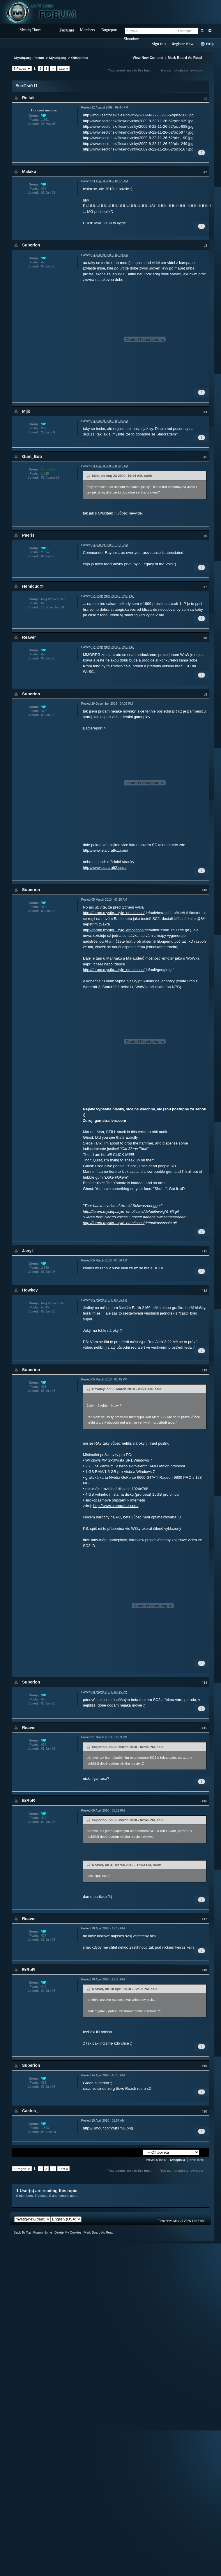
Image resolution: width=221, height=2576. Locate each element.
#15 (204, 1728)
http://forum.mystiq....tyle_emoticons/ (114, 913)
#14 (204, 1682)
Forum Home (42, 2232)
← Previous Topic (154, 2160)
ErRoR (28, 1800)
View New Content (147, 58)
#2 (205, 172)
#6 (205, 536)
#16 (204, 1801)
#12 (204, 1290)
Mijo (26, 411)
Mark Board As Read (185, 58)
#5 (205, 457)
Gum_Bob (32, 456)
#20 (204, 2111)
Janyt (27, 1250)
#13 (204, 1370)
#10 (204, 890)
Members (87, 30)
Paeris (28, 535)
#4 (205, 412)
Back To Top (22, 2232)
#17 (204, 1919)
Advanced (209, 31)
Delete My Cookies (68, 2232)
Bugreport (109, 30)
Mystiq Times (30, 30)
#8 (205, 638)
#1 (205, 98)
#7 (205, 587)
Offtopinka (79, 58)
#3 (205, 245)
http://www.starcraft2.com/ (105, 867)
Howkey (30, 1290)
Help (207, 43)
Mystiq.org (57, 58)
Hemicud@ (33, 586)
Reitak (28, 97)
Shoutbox (131, 39)
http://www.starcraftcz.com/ (105, 850)
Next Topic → (199, 2160)
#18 (204, 1970)
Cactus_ (30, 2110)
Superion (31, 245)
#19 (204, 2066)
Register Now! (183, 43)
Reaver (29, 637)
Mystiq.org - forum (29, 58)
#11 (204, 1251)
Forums (66, 30)
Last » (63, 68)
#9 (205, 694)
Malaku (29, 171)
